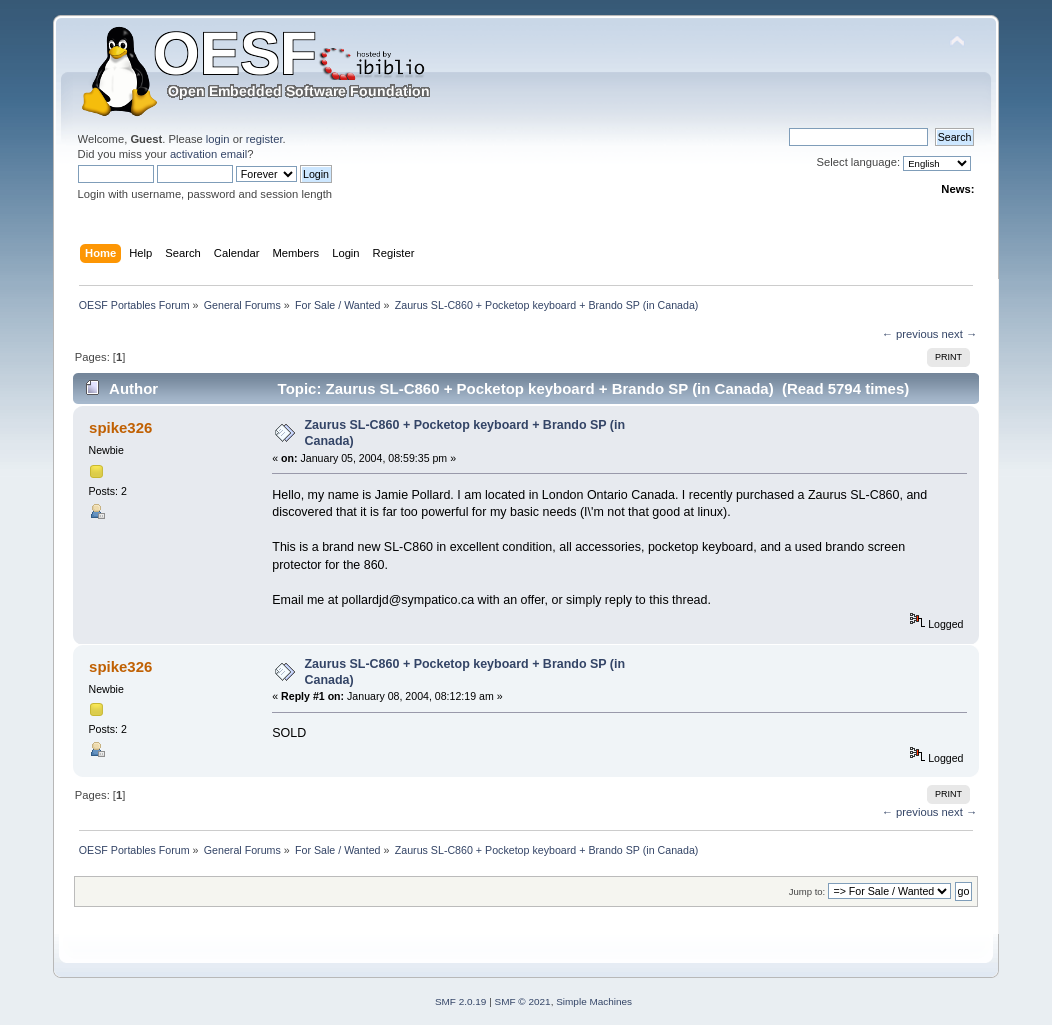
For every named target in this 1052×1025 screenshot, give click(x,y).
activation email (208, 154)
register (264, 139)
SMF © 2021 (523, 1001)
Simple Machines (594, 1001)
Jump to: (807, 891)
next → (960, 334)
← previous (910, 334)
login (218, 139)
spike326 (120, 427)
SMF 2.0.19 (461, 1001)
